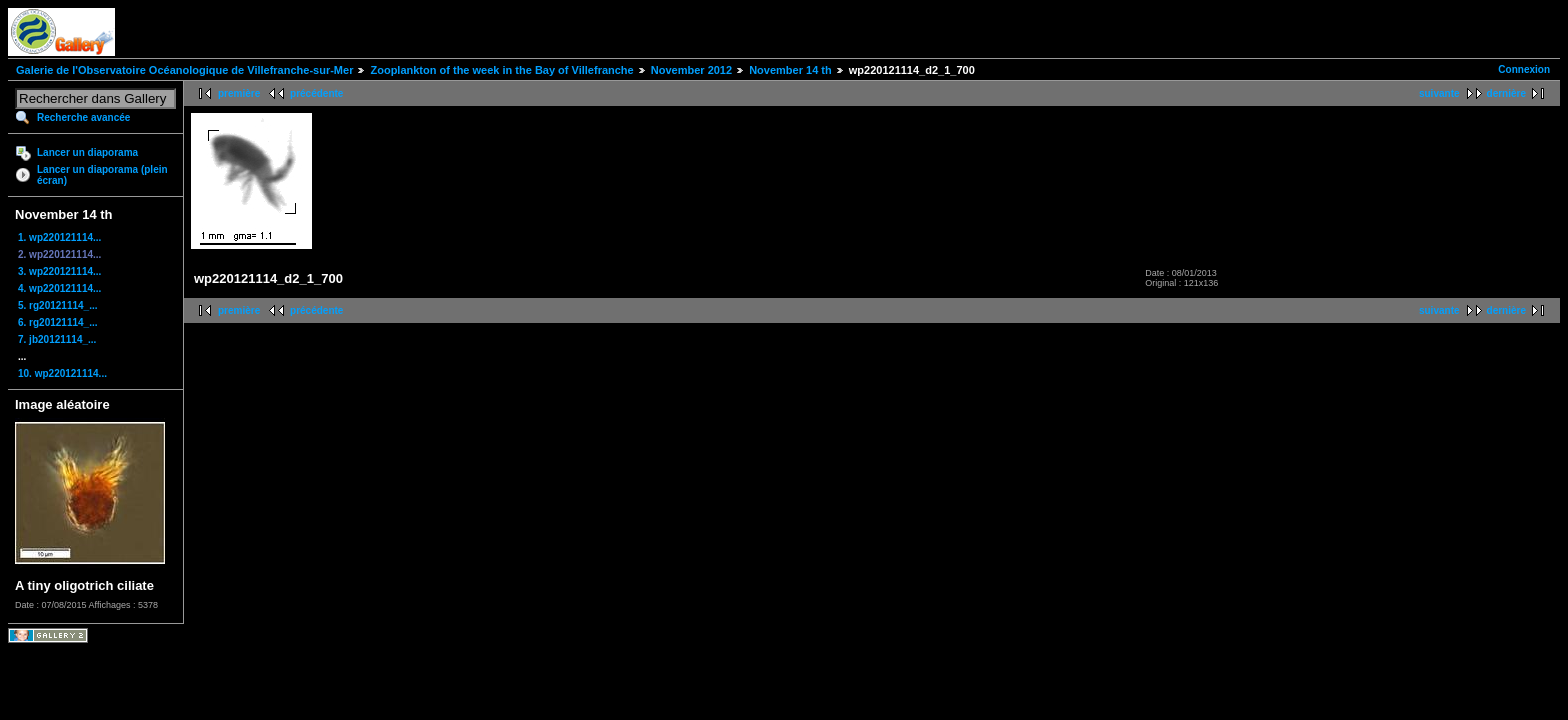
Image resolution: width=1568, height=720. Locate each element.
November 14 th (790, 70)
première (239, 93)
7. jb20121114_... (57, 339)
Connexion (1524, 69)
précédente (316, 93)
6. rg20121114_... (58, 322)
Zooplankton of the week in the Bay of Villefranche (501, 70)
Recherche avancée (83, 117)
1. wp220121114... (59, 237)
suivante (1439, 93)
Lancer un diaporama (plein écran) (102, 175)
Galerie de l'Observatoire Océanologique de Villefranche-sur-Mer (184, 70)
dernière (1506, 93)
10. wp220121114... (62, 373)
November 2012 (691, 70)
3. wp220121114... (59, 271)
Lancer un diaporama (87, 152)
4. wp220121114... (59, 288)
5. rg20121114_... (58, 305)
